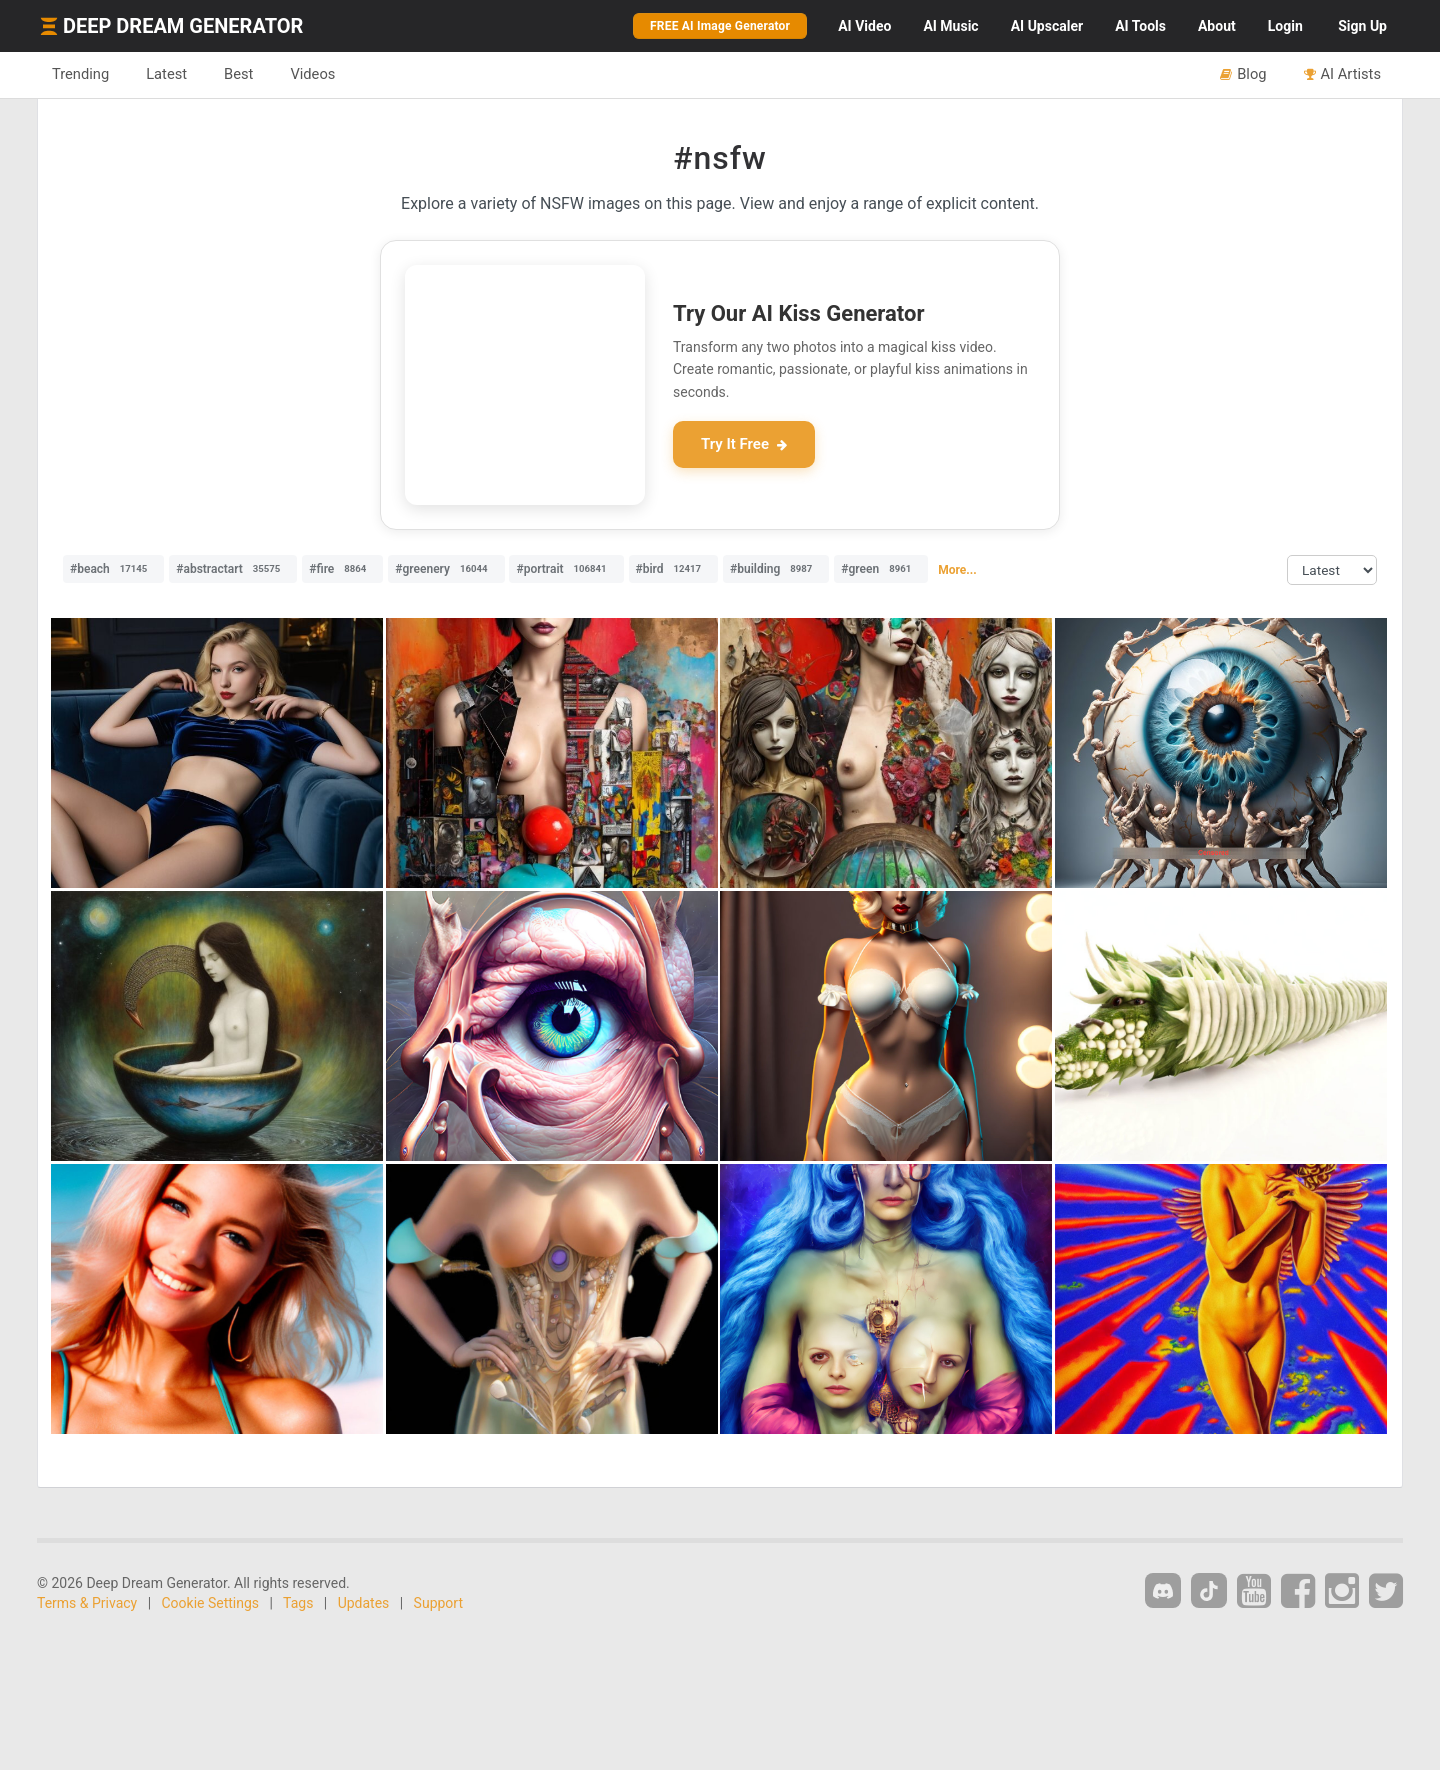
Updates (364, 1603)
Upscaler (1047, 26)
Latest (166, 74)
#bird (674, 569)
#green (881, 569)
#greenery (446, 569)
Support (438, 1603)
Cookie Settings (211, 1603)
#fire (342, 569)
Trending (80, 74)
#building (776, 569)
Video (864, 26)
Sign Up (1362, 26)
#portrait (566, 569)
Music (950, 26)
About (1217, 26)
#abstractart (233, 569)
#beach (113, 569)
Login (1285, 26)
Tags (298, 1603)
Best (238, 74)
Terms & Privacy (87, 1603)
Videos (312, 74)
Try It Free (744, 444)
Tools (1140, 26)
